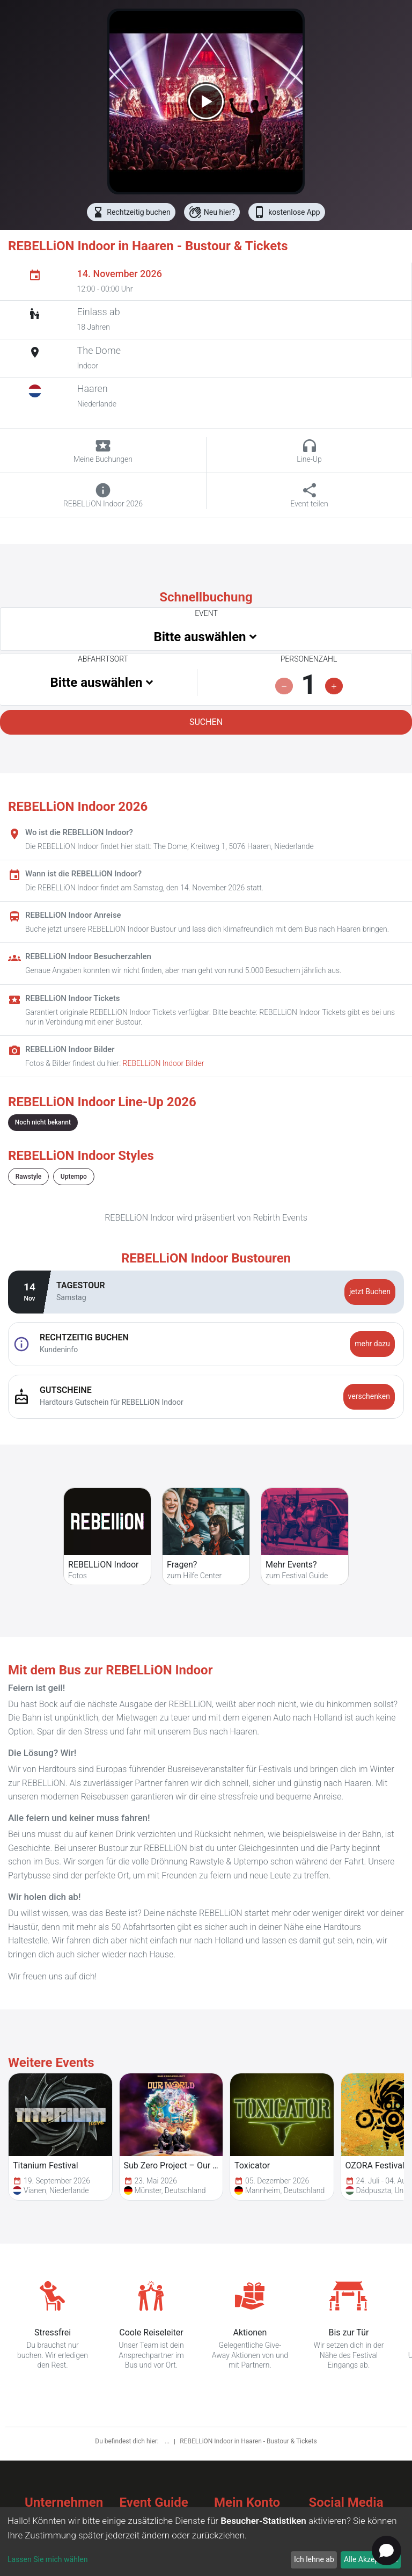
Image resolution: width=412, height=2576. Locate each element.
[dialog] (206, 2541)
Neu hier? (212, 212)
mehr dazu (372, 1343)
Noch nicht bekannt (43, 1122)
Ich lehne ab (314, 2559)
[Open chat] (386, 2550)
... (168, 2441)
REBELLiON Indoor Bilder (163, 1063)
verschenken (369, 1396)
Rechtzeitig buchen (131, 212)
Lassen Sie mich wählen (47, 2559)
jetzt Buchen (370, 1291)
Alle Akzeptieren (371, 2559)
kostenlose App (286, 212)
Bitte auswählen (199, 636)
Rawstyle (28, 1176)
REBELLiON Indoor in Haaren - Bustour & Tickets (248, 2441)
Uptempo (74, 1176)
